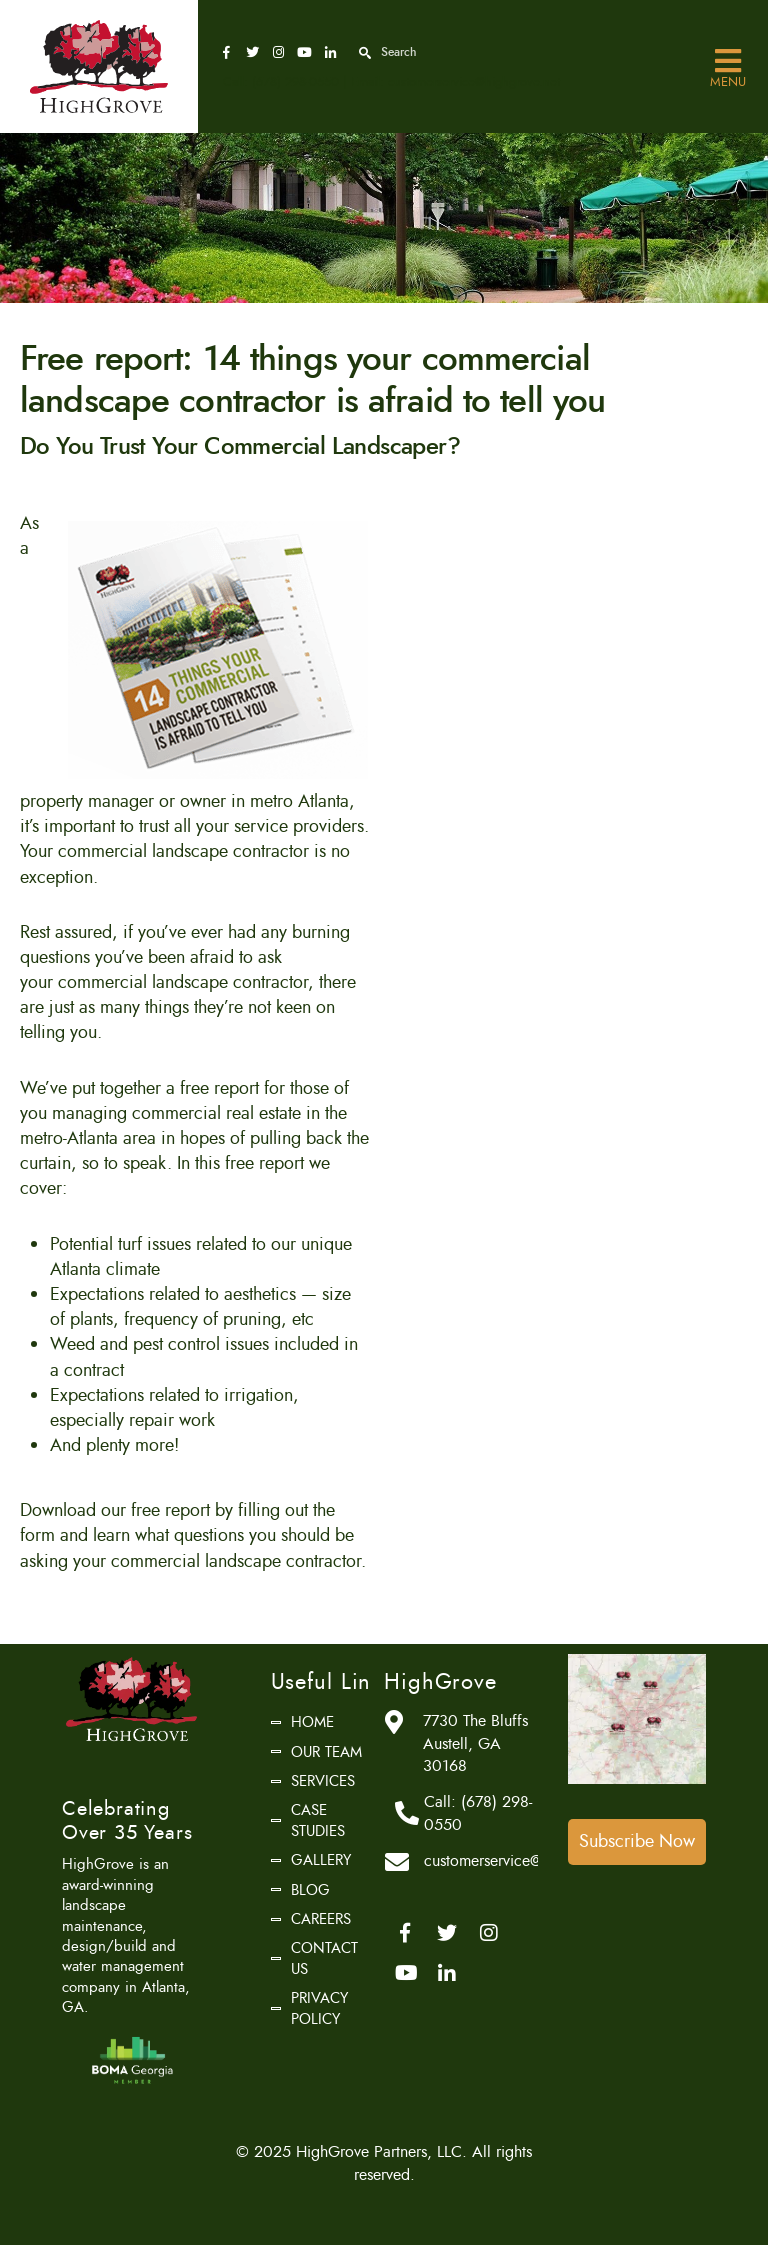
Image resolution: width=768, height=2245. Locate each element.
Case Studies (318, 1820)
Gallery (321, 1860)
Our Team (326, 1752)
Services (323, 1781)
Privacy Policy (319, 2008)
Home (312, 1722)
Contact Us (324, 1958)
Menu (728, 62)
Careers (321, 1919)
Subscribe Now (637, 1841)
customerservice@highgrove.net (474, 82)
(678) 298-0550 (295, 82)
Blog (310, 1890)
